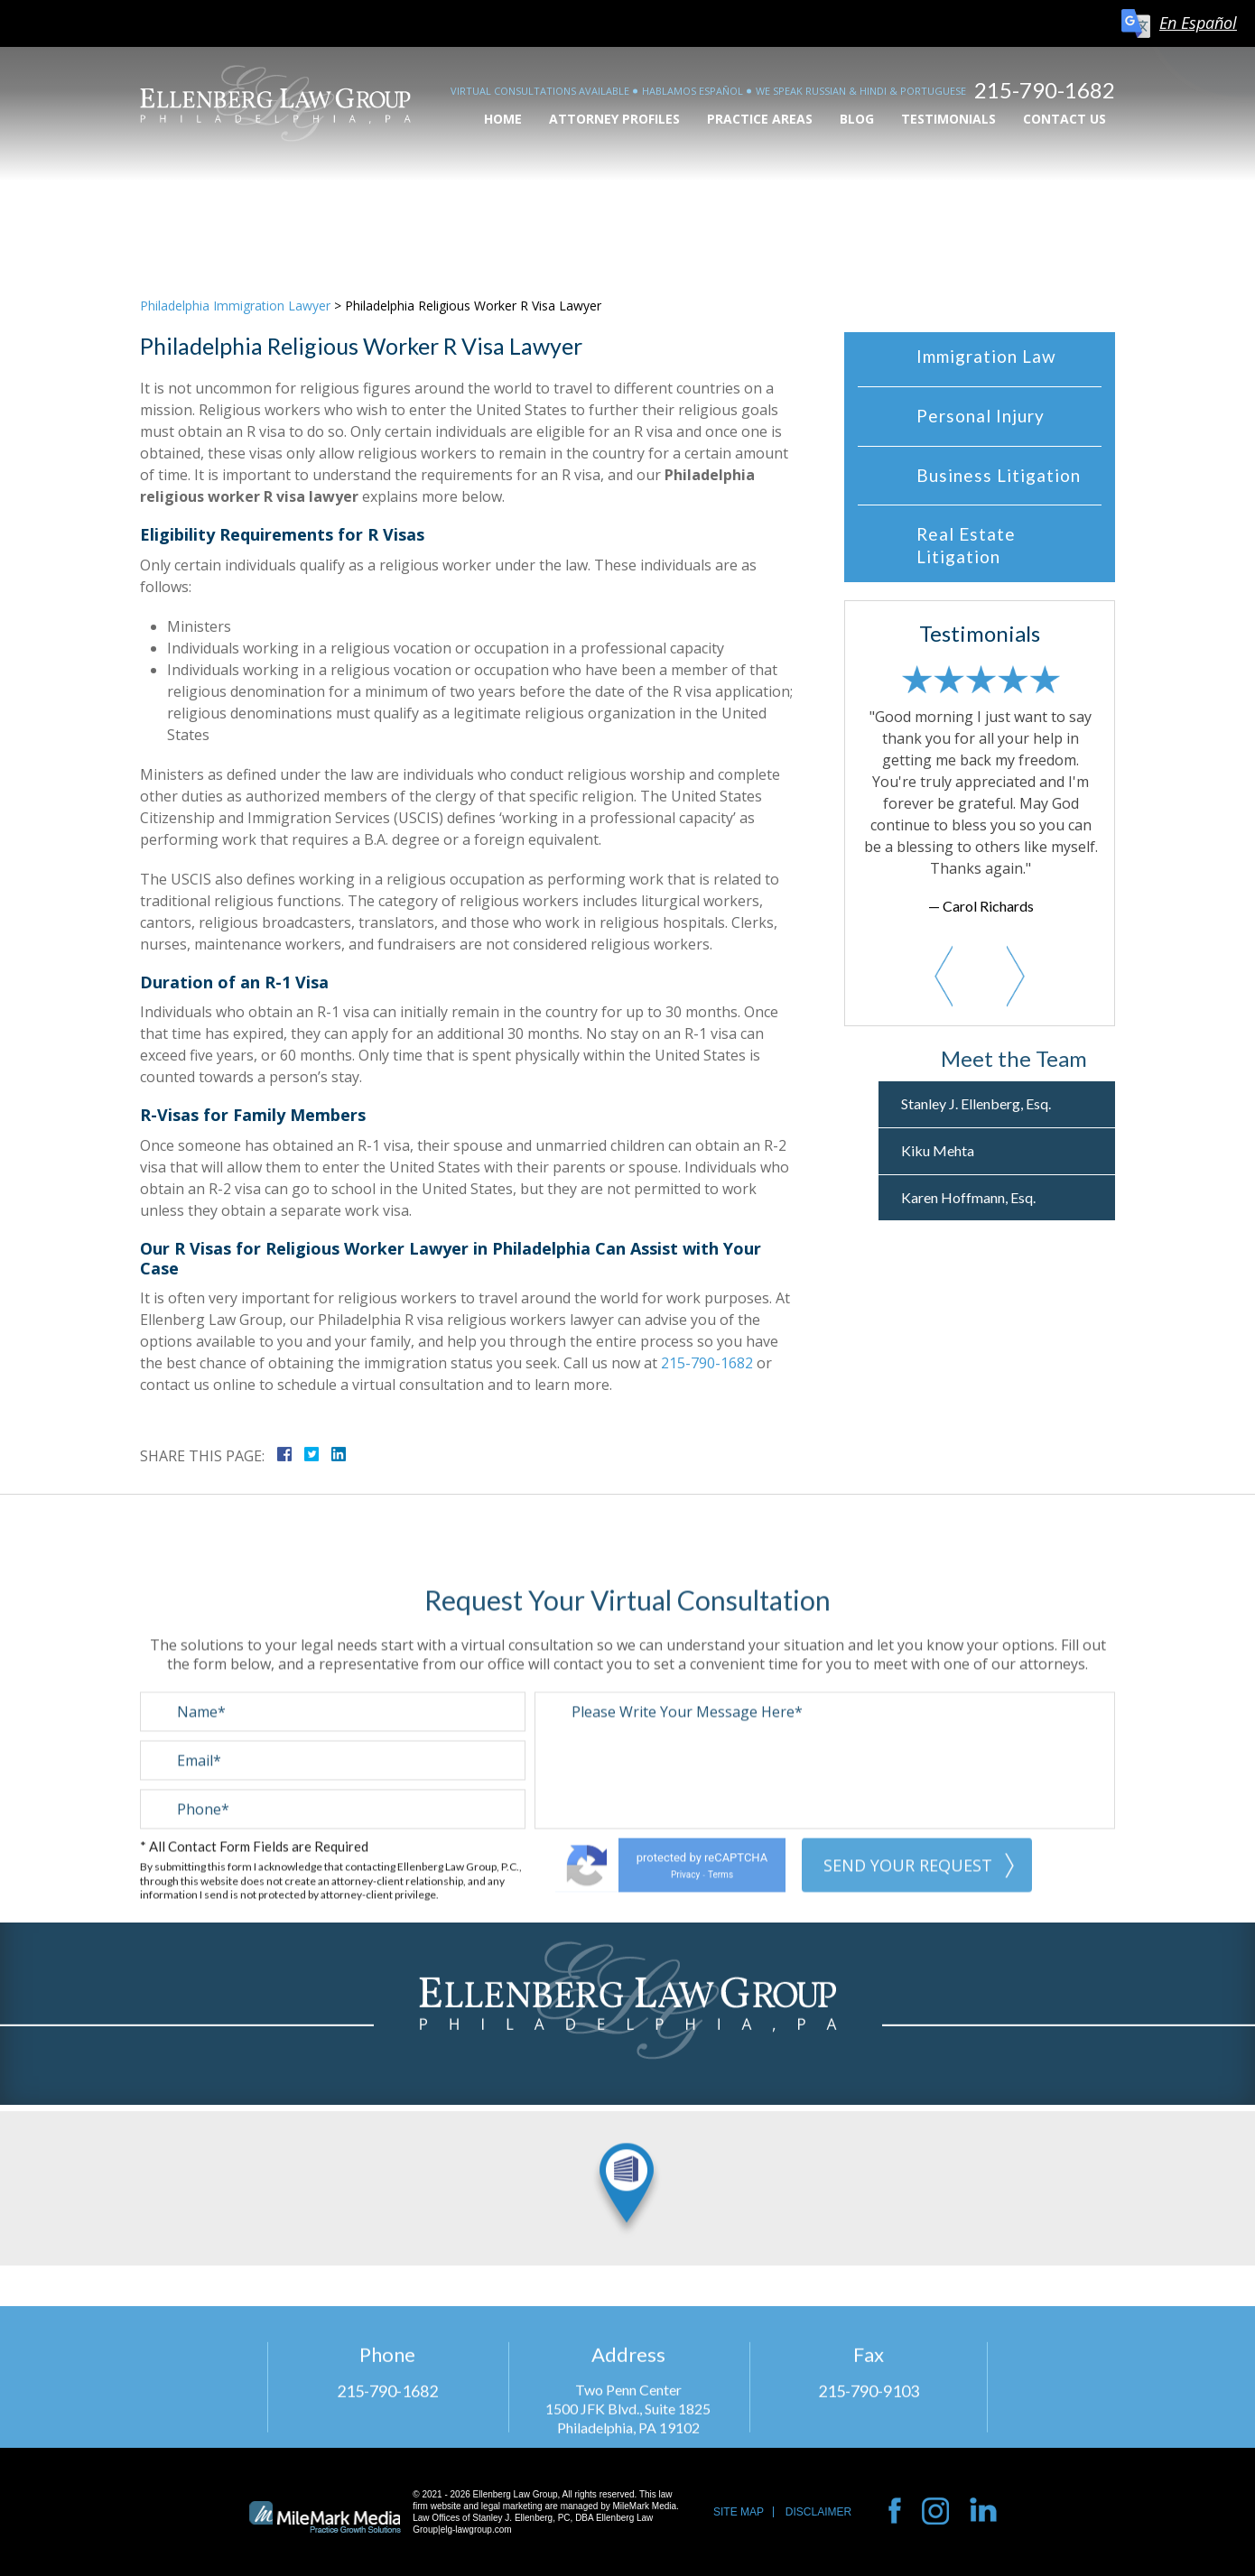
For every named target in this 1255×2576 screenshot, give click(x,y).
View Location (627, 2111)
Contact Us (1064, 118)
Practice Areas (760, 118)
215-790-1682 (1044, 90)
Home (503, 118)
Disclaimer (818, 2512)
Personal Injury (980, 415)
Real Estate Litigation (966, 545)
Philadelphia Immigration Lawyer (235, 305)
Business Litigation (998, 475)
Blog (857, 118)
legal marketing (512, 2506)
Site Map (738, 2512)
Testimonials (948, 118)
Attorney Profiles (614, 118)
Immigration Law (986, 356)
